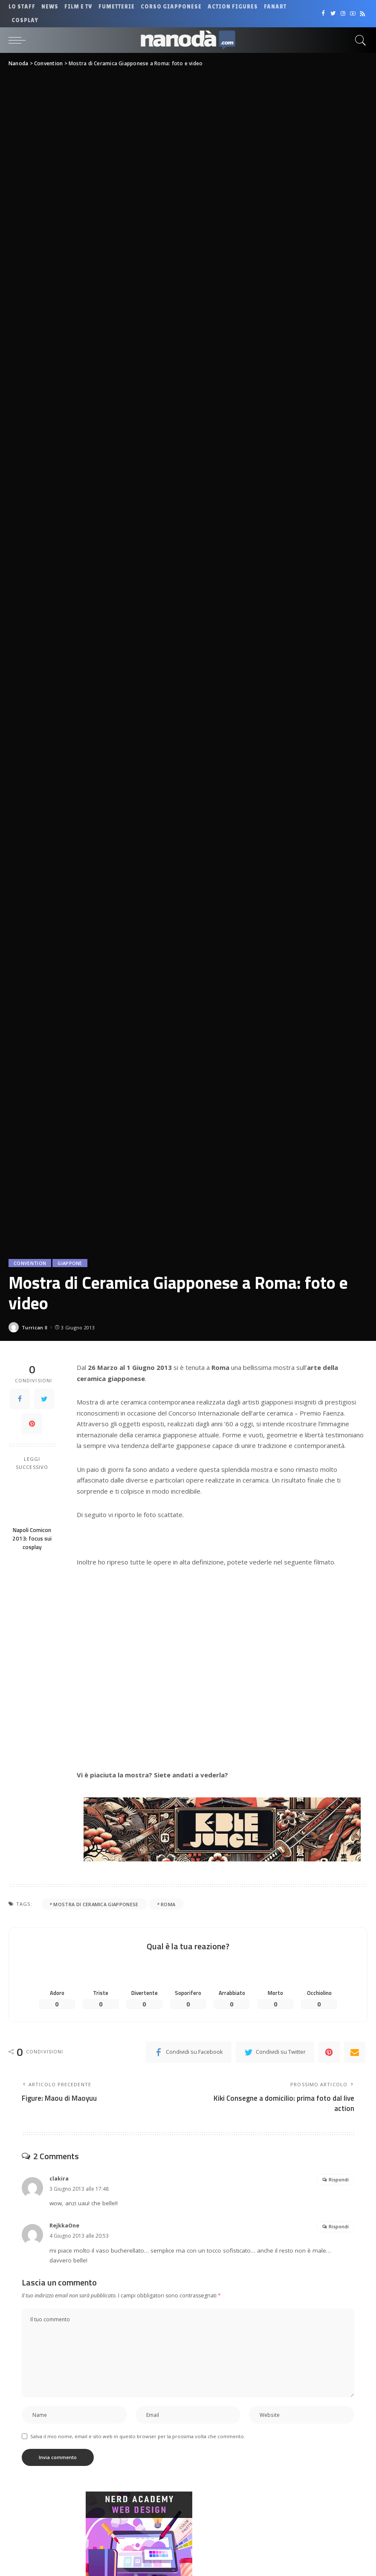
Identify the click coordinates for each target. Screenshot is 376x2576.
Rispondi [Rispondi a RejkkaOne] (339, 2226)
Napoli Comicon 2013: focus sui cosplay (32, 1539)
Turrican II (35, 1327)
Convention (30, 1263)
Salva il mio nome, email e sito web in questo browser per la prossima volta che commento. (137, 2436)
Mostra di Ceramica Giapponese (95, 1904)
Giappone (70, 1263)
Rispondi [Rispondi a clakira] (339, 2179)
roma (168, 1904)
